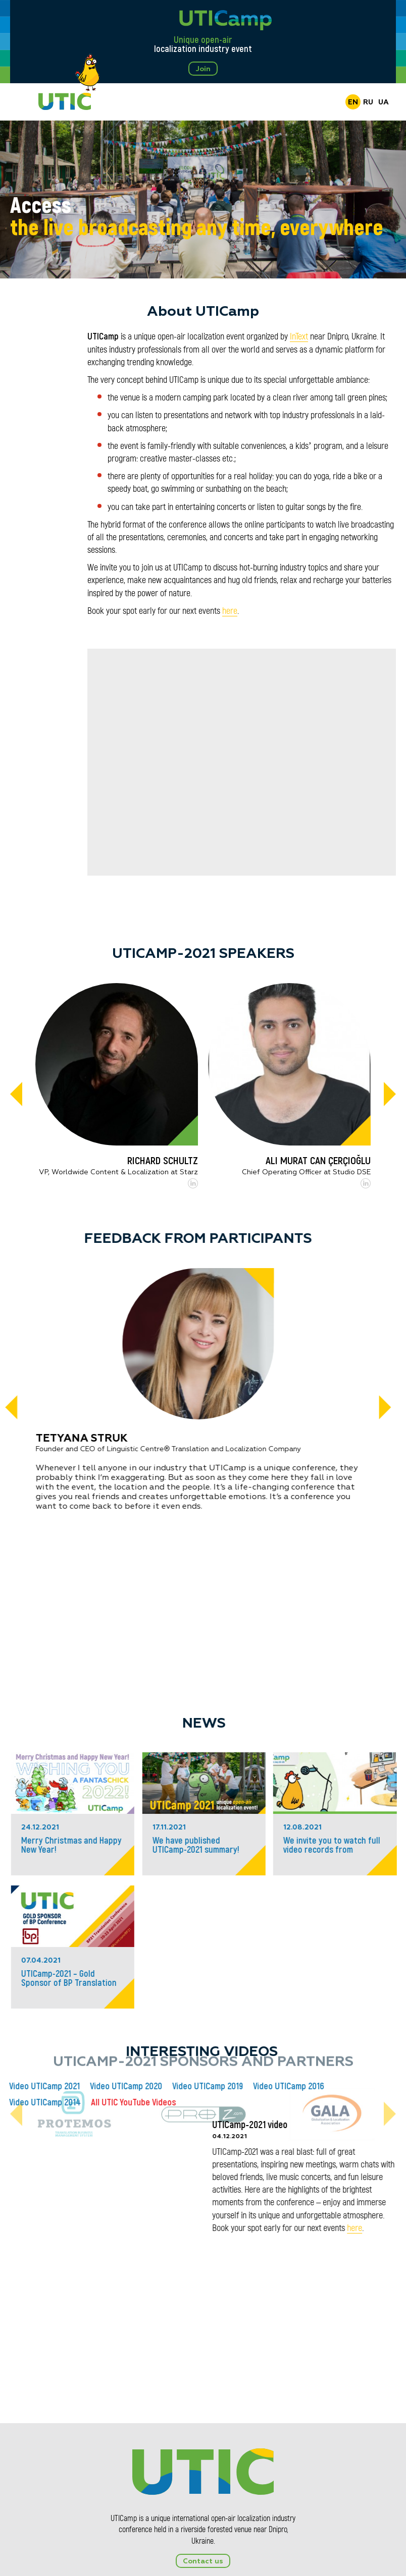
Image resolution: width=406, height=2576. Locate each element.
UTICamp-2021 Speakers (203, 954)
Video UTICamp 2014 (206, 2102)
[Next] (390, 1094)
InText (299, 336)
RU (368, 102)
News (42, 1723)
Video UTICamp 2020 (287, 2086)
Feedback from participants (200, 1239)
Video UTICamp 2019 (369, 2086)
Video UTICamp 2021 (206, 2086)
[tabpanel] (203, 199)
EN (353, 102)
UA (383, 102)
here (229, 611)
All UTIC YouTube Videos (294, 2102)
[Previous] (16, 1094)
